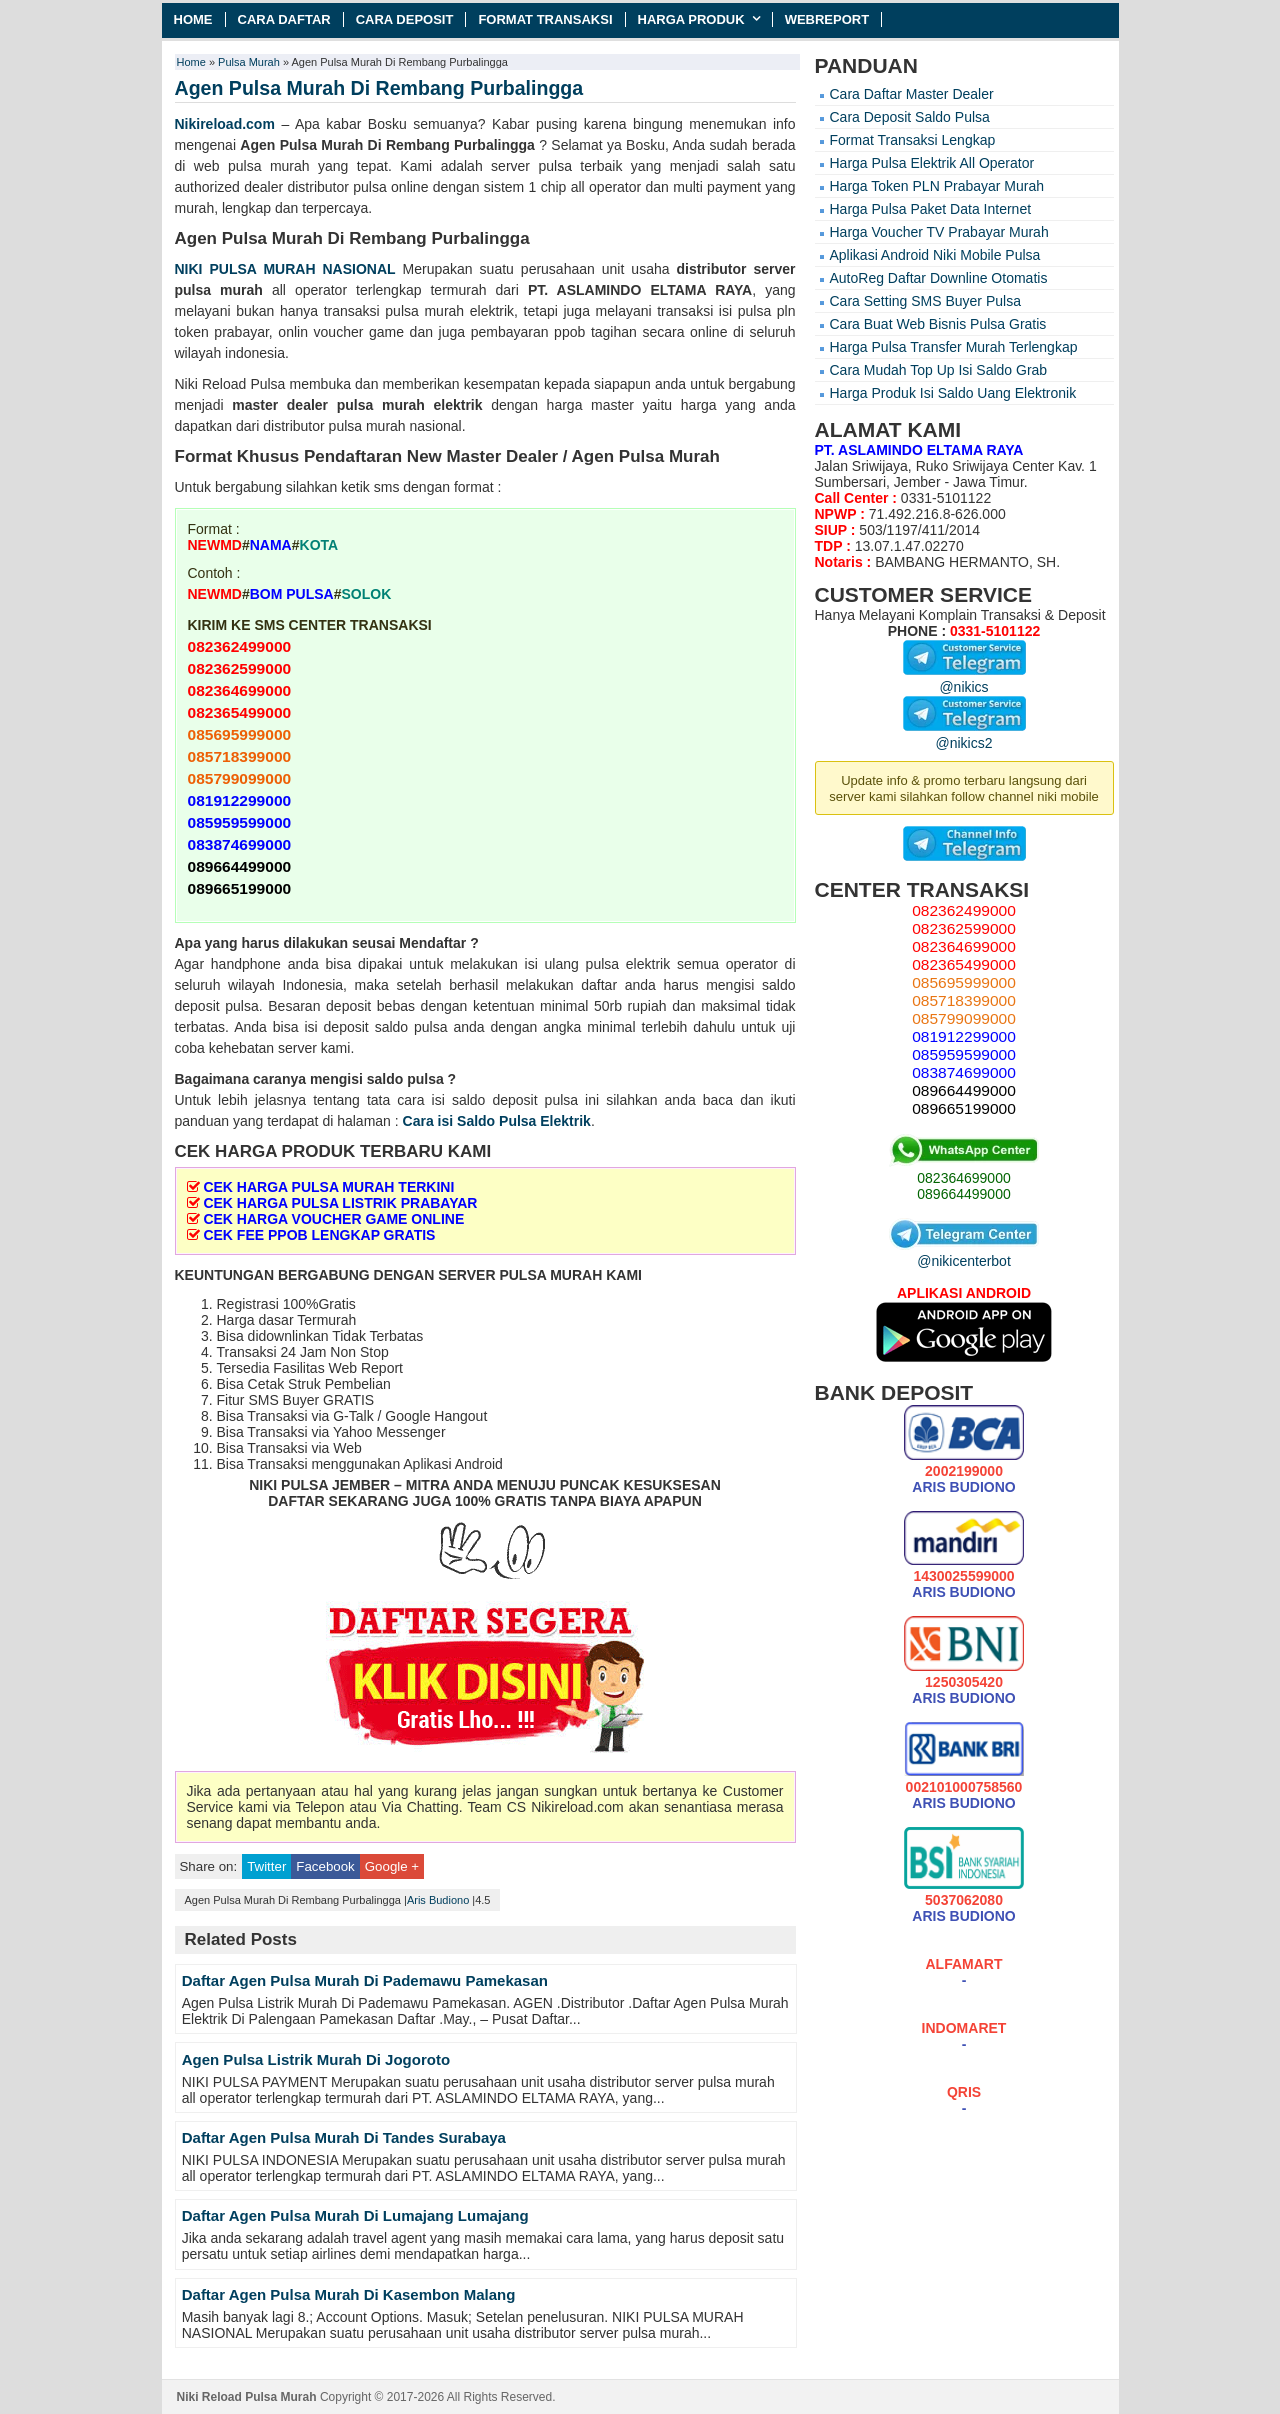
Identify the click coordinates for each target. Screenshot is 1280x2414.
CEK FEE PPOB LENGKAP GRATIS (319, 1235)
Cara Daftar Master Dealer (912, 94)
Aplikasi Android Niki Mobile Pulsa (935, 255)
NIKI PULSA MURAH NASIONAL (285, 269)
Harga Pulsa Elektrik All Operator (932, 163)
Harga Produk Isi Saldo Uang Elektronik (953, 393)
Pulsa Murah (249, 62)
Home (193, 19)
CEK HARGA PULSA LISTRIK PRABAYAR (340, 1203)
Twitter (266, 1866)
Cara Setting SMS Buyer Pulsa (925, 301)
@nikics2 (964, 735)
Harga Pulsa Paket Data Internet (931, 209)
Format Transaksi (545, 19)
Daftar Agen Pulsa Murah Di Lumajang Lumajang (355, 2215)
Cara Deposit (405, 19)
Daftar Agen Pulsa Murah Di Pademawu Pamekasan (365, 1980)
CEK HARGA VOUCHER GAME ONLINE (333, 1219)
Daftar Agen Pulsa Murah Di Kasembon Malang (349, 2294)
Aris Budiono (438, 1900)
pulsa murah (219, 290)
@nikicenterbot (964, 1253)
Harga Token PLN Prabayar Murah (937, 186)
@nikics (964, 679)
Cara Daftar (284, 19)
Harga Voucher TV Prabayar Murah (939, 232)
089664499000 (963, 1194)
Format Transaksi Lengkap (913, 140)
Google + (392, 1866)
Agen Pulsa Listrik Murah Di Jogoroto (316, 2059)
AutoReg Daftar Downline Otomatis (939, 278)
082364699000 (963, 1178)
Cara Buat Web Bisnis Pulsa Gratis (938, 324)
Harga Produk (691, 19)
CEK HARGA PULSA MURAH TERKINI (328, 1187)
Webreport (827, 19)
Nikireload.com (225, 124)
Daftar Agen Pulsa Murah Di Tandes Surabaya (344, 2137)
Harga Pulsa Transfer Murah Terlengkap (954, 347)
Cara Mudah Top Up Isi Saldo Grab (939, 370)
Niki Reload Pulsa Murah (247, 2397)
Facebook (325, 1866)
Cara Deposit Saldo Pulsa (910, 117)
